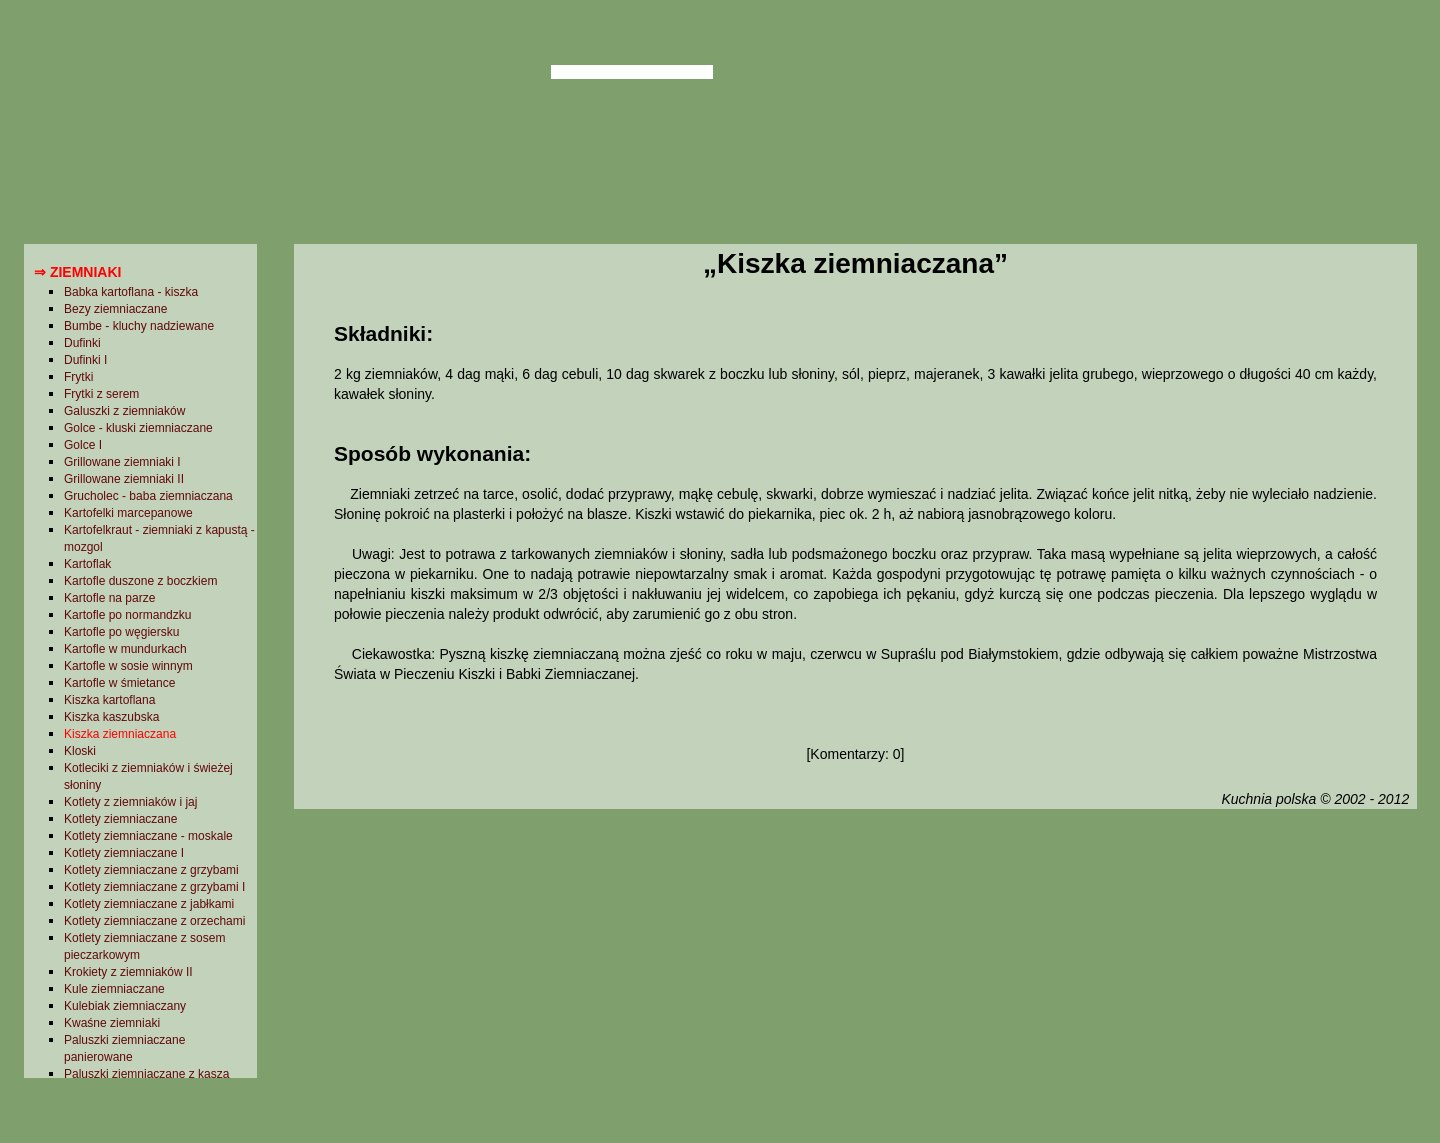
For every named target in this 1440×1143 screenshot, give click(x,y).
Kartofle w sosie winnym (128, 666)
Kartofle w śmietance (119, 683)
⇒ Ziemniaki (77, 272)
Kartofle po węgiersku (121, 632)
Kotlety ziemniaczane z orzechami (154, 921)
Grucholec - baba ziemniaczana (148, 496)
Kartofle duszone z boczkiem (140, 581)
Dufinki (82, 343)
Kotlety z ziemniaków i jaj (130, 802)
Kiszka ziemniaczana (120, 734)
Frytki (78, 377)
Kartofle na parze (109, 598)
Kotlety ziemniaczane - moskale (148, 836)
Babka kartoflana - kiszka (131, 292)
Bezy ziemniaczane (115, 309)
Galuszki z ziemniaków (124, 411)
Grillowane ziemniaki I (122, 462)
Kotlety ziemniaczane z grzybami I (154, 887)
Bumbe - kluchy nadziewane (139, 326)
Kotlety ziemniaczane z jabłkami (149, 904)
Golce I (83, 445)
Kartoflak (87, 564)
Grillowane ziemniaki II (124, 479)
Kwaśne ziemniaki (112, 1023)
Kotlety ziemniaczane (120, 819)
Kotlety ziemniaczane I (124, 853)
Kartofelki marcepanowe (128, 513)
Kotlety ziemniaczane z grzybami (151, 870)
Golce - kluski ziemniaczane (138, 428)
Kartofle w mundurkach (125, 649)
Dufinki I (85, 360)
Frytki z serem (101, 394)
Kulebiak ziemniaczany (125, 1006)
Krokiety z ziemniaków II (128, 972)
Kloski (80, 751)
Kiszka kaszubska (111, 717)
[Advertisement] (855, 973)
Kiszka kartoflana (109, 700)
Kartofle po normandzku (127, 615)
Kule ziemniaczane (114, 989)
